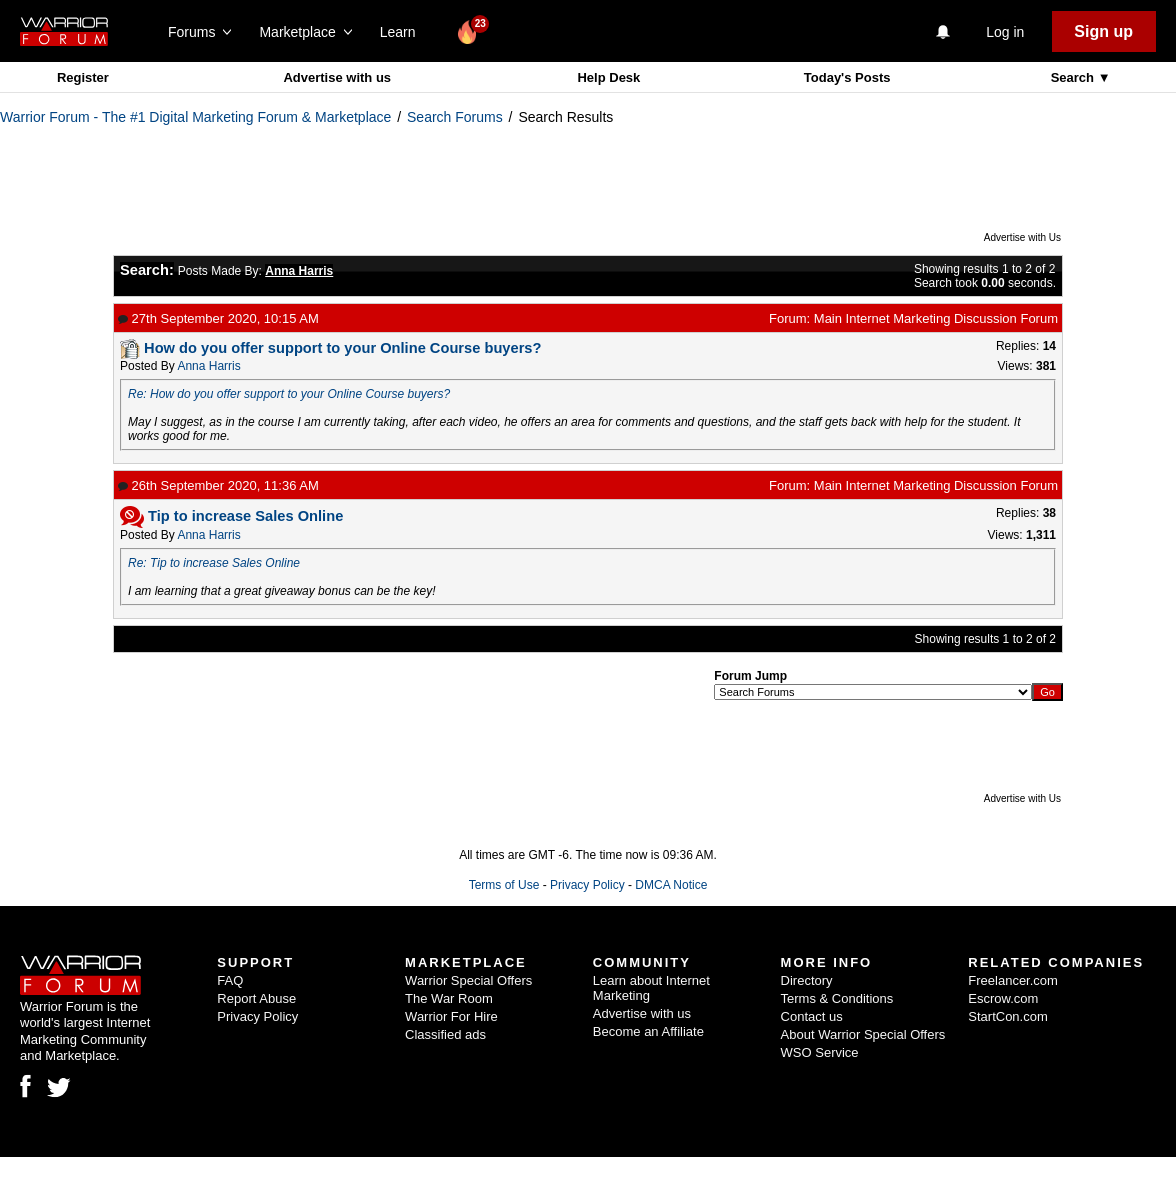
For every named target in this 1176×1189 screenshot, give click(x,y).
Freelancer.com (1013, 980)
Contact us (812, 1016)
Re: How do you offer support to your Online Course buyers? (289, 394)
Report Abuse (256, 998)
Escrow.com (1003, 998)
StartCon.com (1007, 1016)
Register (83, 77)
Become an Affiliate (648, 1031)
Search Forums (455, 117)
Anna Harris (208, 366)
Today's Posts (847, 77)
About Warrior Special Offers (863, 1034)
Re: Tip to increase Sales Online (214, 563)
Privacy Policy (587, 885)
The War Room (449, 998)
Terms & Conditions (837, 998)
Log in (1005, 32)
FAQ (230, 980)
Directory (807, 980)
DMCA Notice (671, 885)
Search (1074, 77)
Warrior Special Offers (468, 980)
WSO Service (820, 1052)
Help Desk (608, 77)
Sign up (1103, 31)
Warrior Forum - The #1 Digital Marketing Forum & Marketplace (195, 117)
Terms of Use (504, 885)
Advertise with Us (1022, 237)
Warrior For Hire (451, 1016)
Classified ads (445, 1034)
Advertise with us (337, 77)
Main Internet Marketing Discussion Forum (936, 318)
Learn (403, 32)
